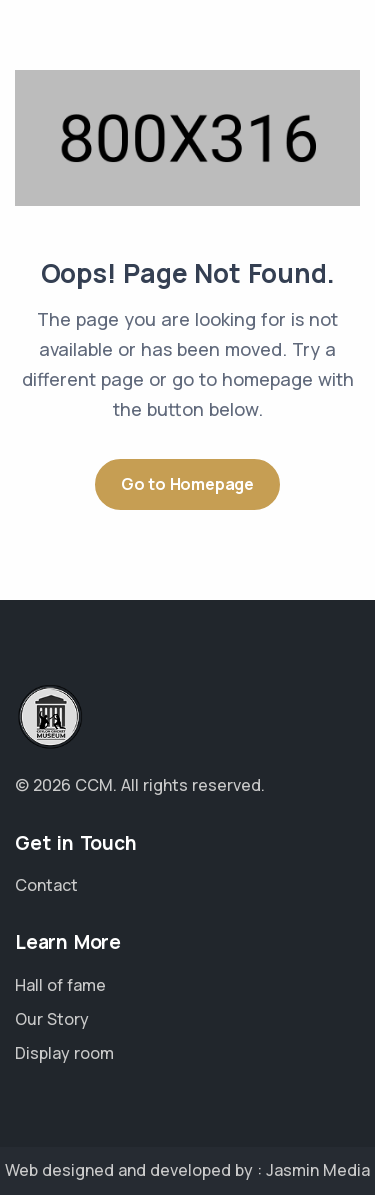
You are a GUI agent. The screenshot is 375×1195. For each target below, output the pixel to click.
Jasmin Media (318, 1170)
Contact (46, 885)
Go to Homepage (187, 484)
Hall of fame (60, 985)
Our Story (52, 1019)
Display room (64, 1053)
